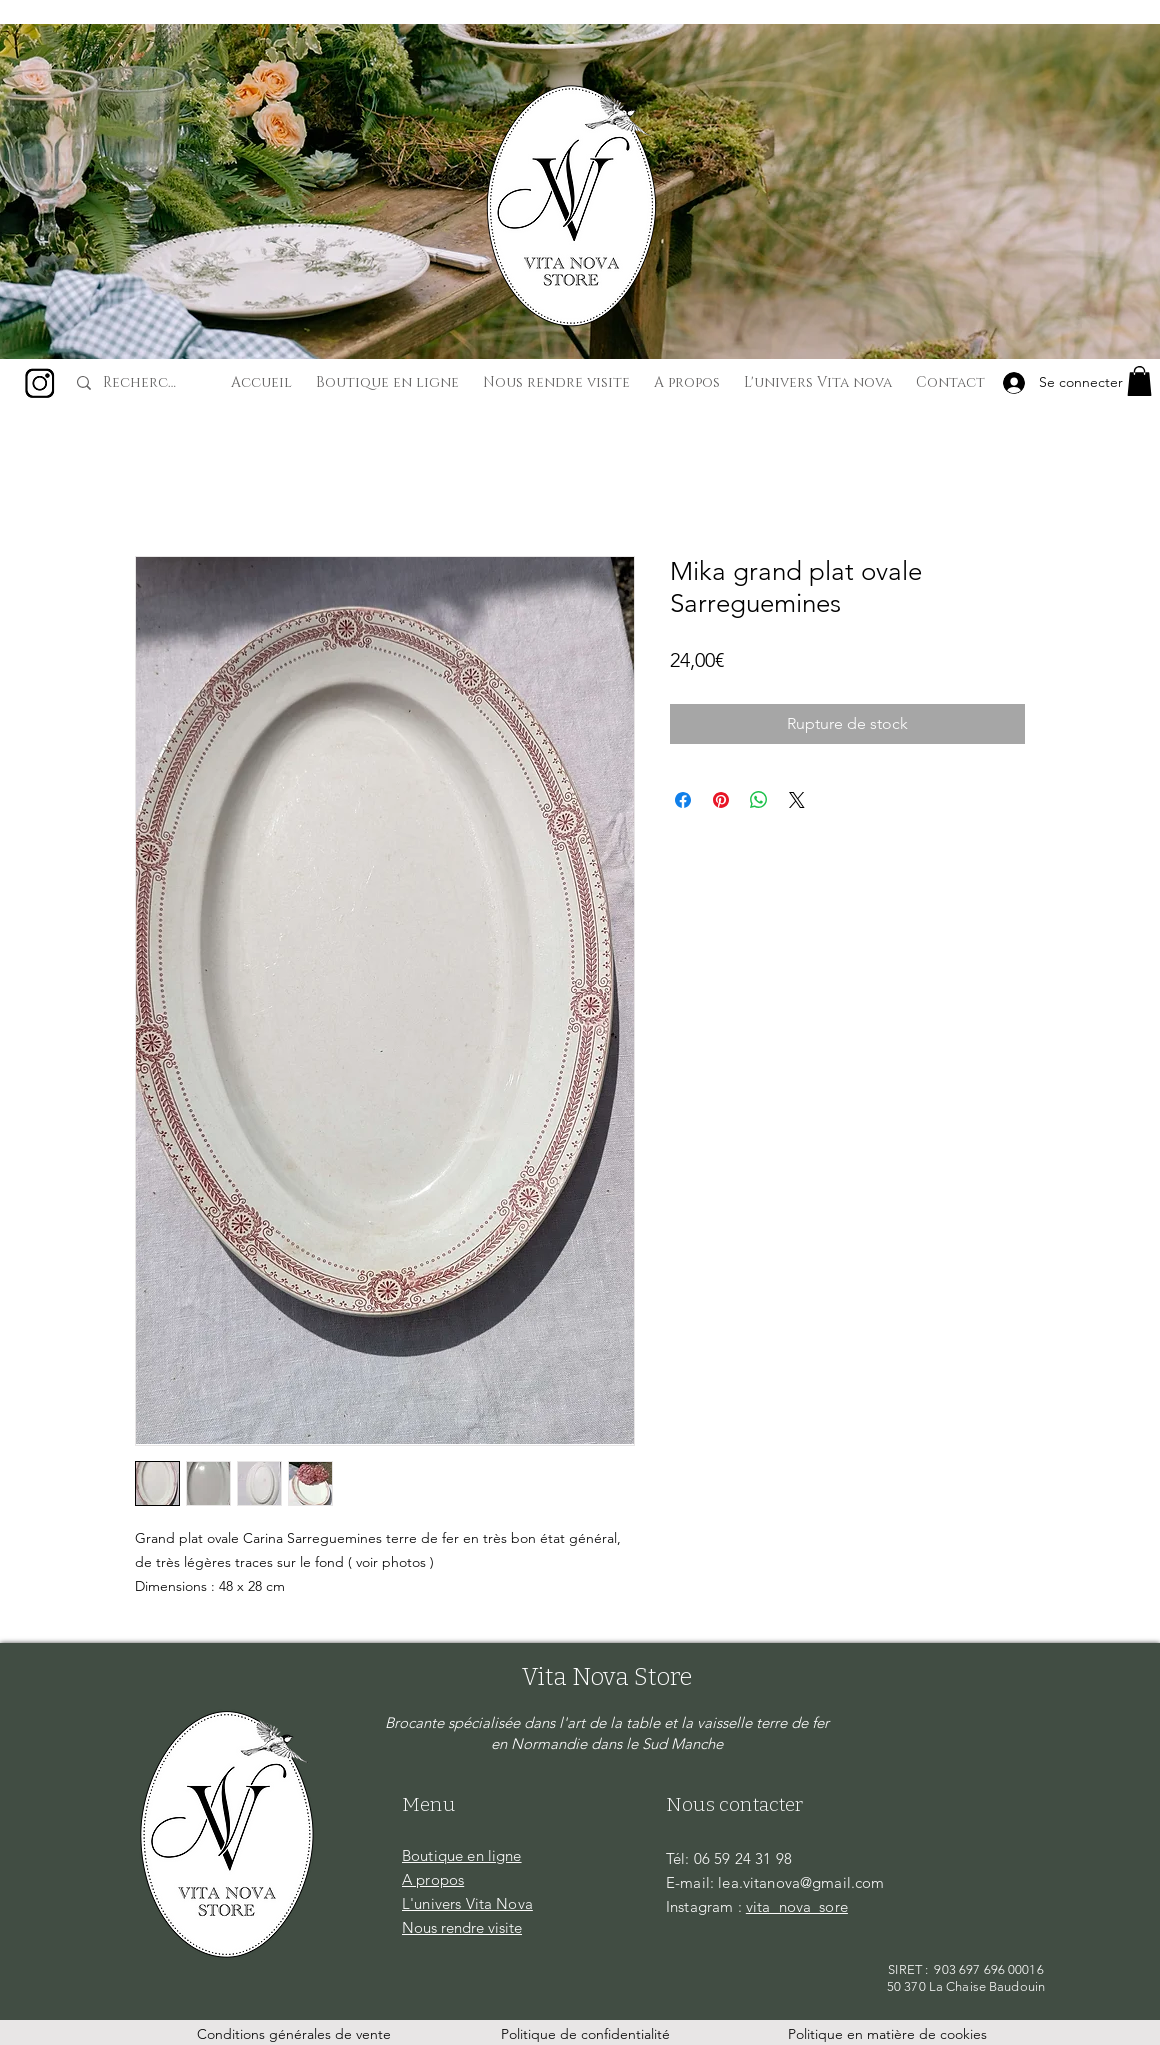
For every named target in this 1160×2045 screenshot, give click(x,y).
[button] (1139, 381)
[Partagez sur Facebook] (683, 800)
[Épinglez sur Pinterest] (721, 800)
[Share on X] (797, 800)
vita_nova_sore (797, 1906)
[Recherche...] (143, 383)
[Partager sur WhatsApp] (759, 800)
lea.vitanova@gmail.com (801, 1882)
